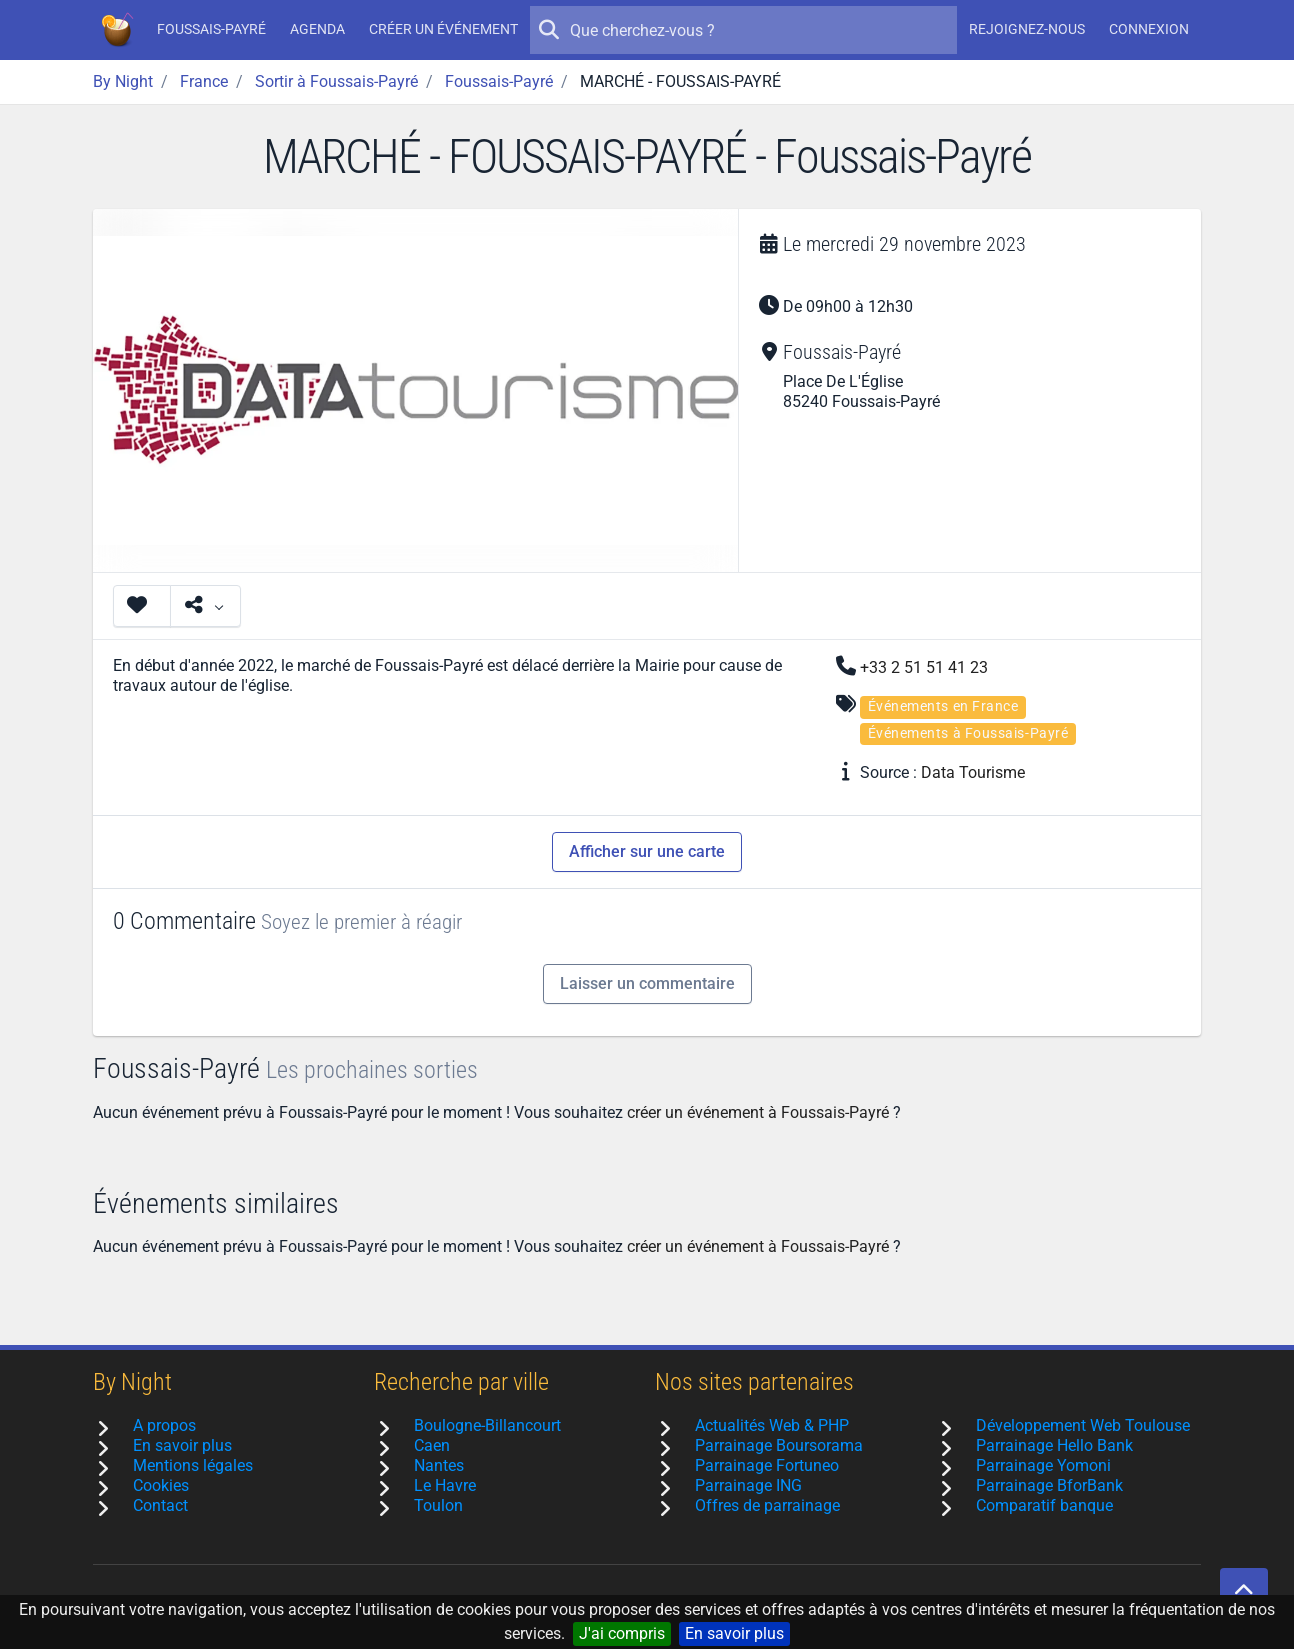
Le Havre (445, 1485)
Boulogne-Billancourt (487, 1425)
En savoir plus (734, 1633)
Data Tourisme (973, 772)
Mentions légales (193, 1465)
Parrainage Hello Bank (1054, 1445)
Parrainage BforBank (1049, 1485)
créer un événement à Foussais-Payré (758, 1112)
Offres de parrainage (767, 1505)
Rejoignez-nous (1027, 29)
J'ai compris (622, 1633)
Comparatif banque (1044, 1505)
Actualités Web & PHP (772, 1425)
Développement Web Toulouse (1083, 1425)
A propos (164, 1425)
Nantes (439, 1465)
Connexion (1149, 29)
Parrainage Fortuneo (767, 1465)
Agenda (317, 29)
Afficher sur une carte (647, 851)
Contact (160, 1505)
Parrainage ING (748, 1485)
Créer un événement (443, 29)
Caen (432, 1445)
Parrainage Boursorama (779, 1445)
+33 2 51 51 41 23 (924, 667)
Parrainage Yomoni (1043, 1465)
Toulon (438, 1505)
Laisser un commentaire (647, 983)
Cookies (161, 1485)
